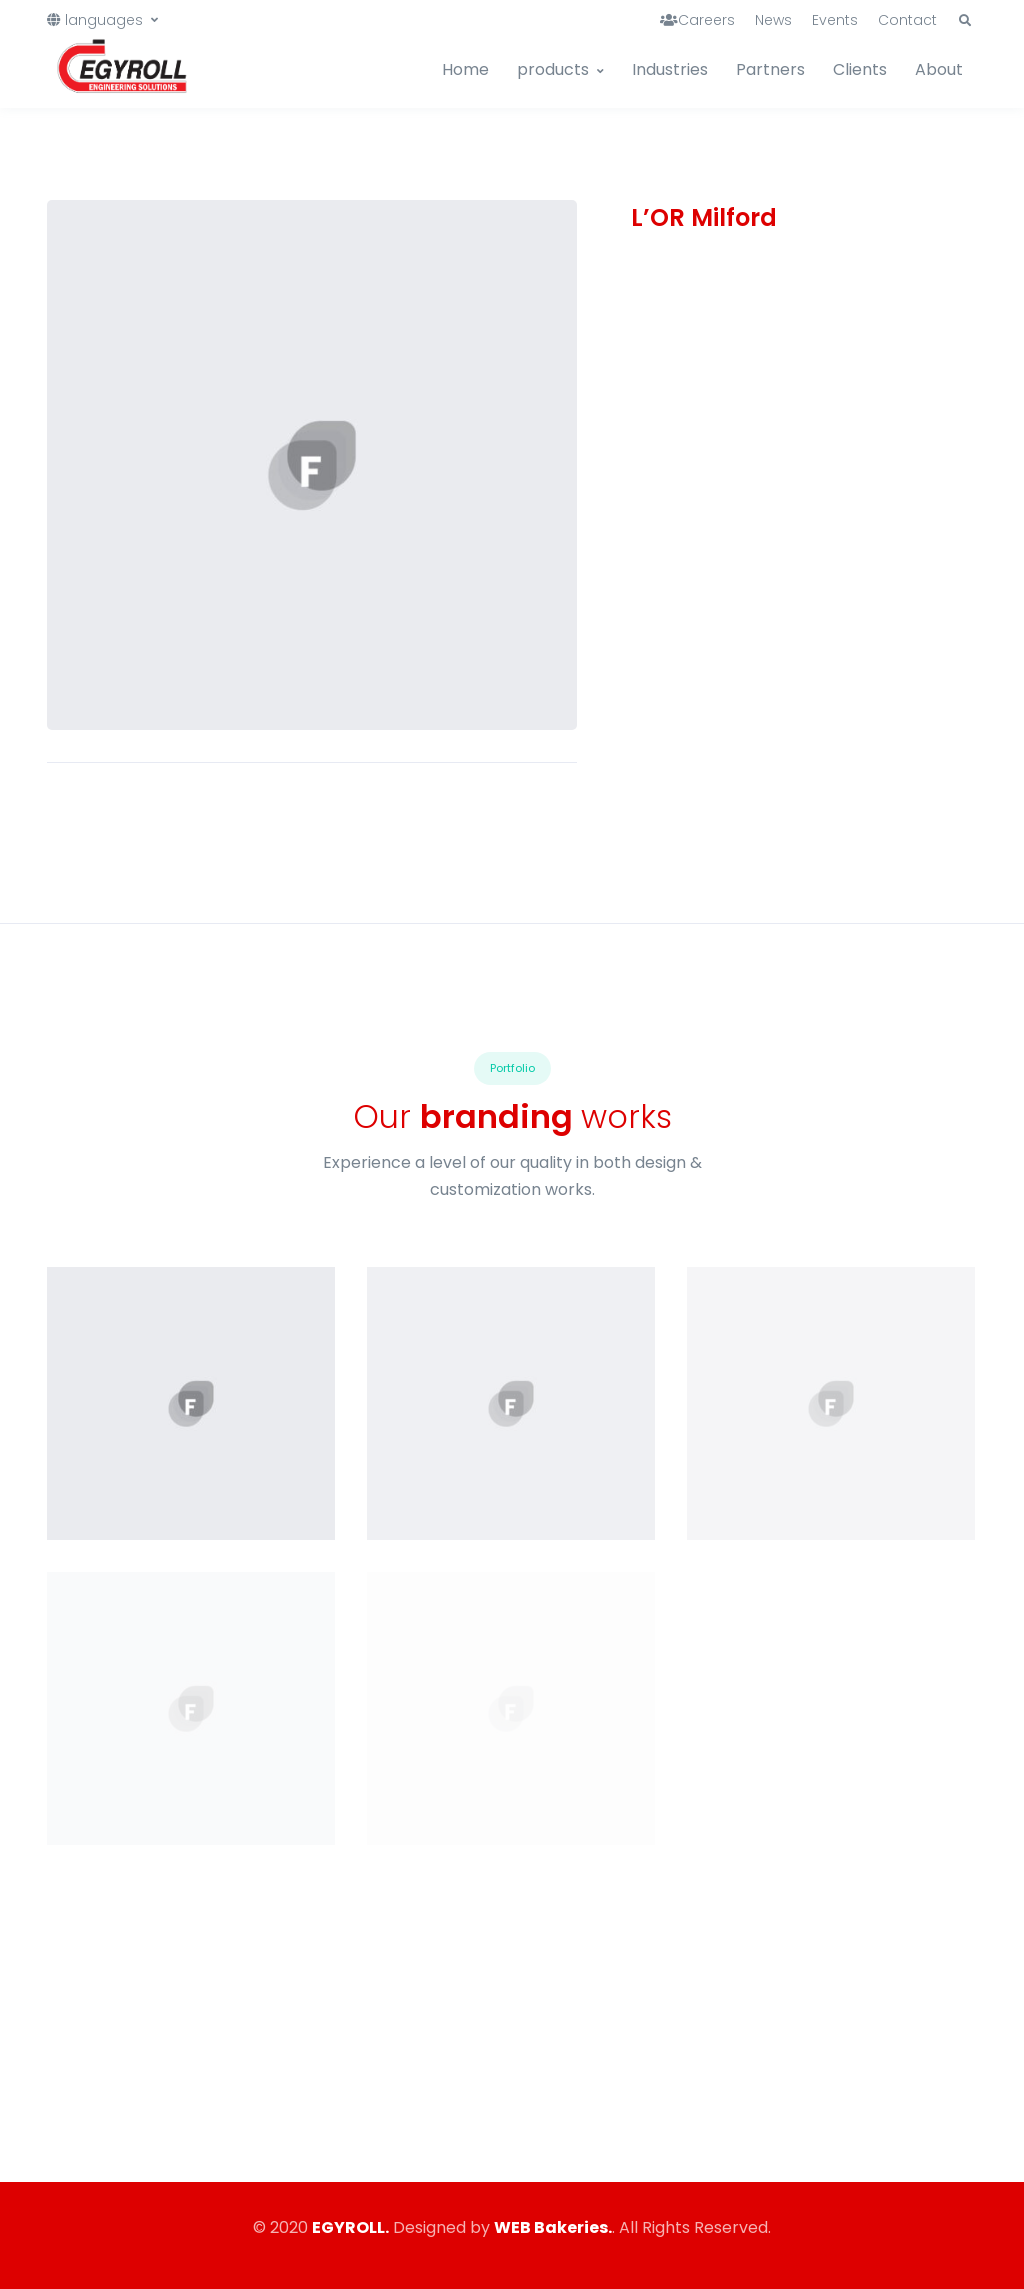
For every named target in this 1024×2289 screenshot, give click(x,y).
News (773, 20)
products (553, 69)
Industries (670, 69)
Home (465, 69)
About (939, 69)
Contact (907, 20)
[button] (965, 21)
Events (835, 20)
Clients (860, 69)
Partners (770, 69)
